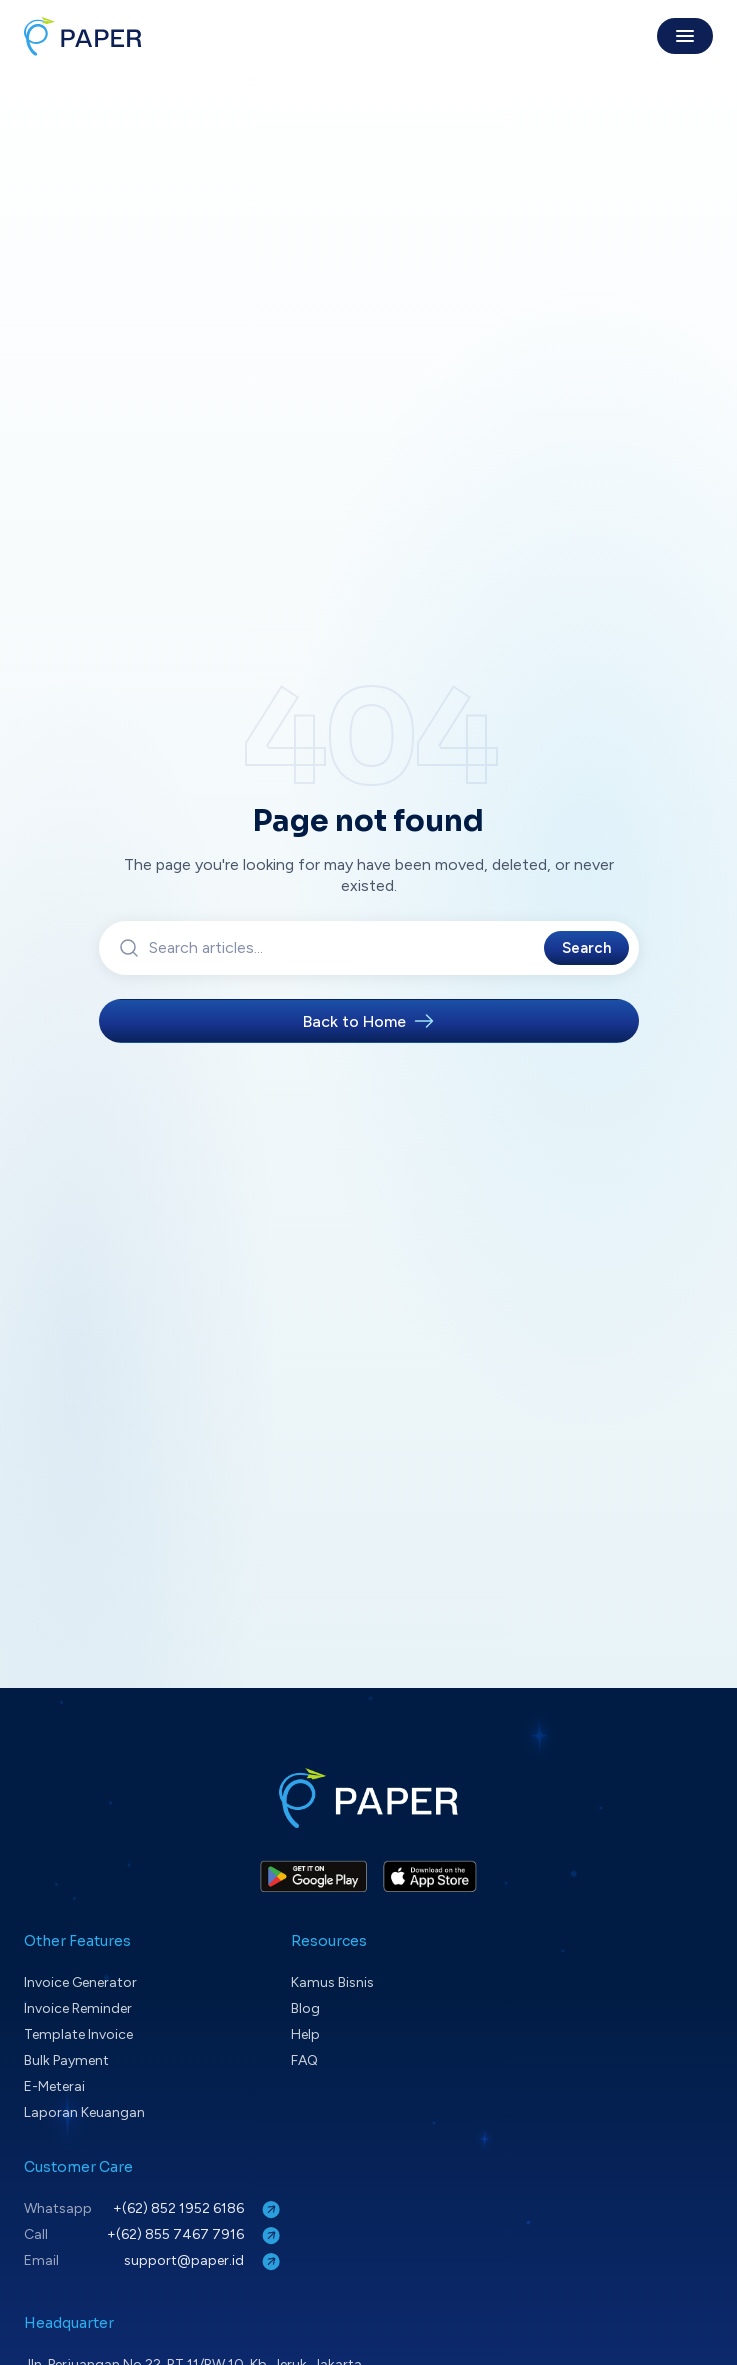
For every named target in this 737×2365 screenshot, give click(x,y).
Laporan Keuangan (84, 2112)
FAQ (304, 2060)
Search (586, 948)
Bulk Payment (66, 2060)
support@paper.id (204, 2261)
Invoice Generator (80, 1982)
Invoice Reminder (78, 2008)
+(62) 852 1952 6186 (198, 2209)
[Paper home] (83, 36)
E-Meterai (54, 2086)
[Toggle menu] (685, 36)
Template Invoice (78, 2034)
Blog (305, 2008)
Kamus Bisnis (332, 1982)
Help (305, 2034)
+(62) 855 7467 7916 (195, 2235)
